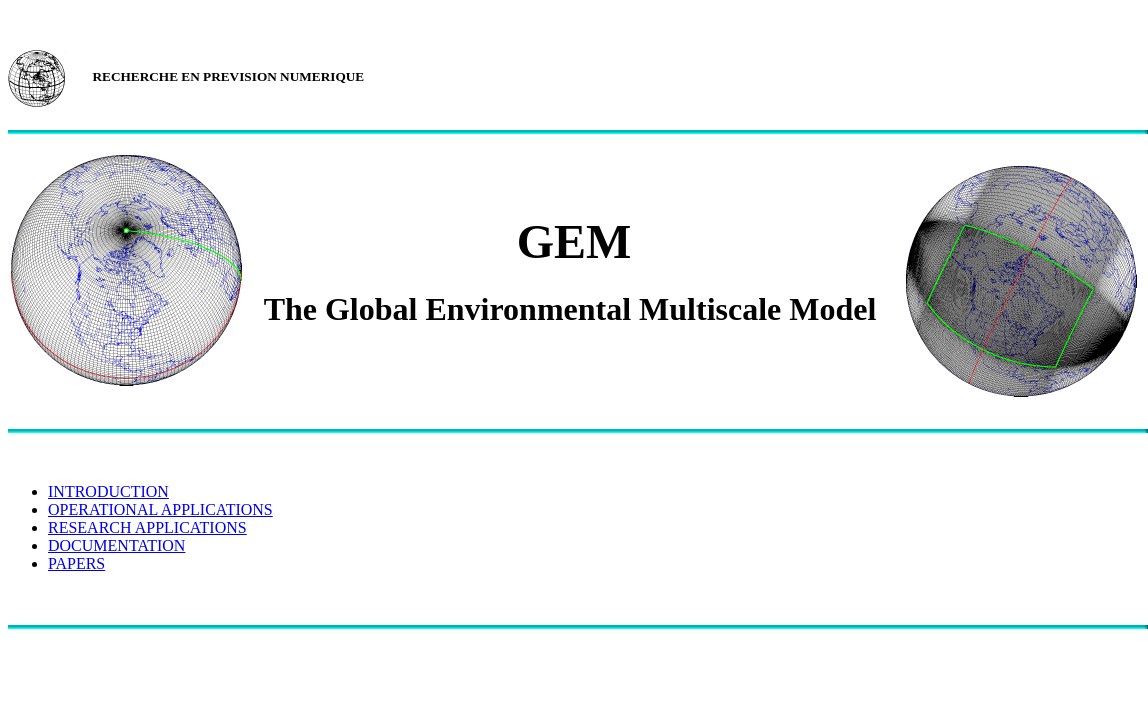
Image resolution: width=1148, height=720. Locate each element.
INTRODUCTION (108, 491)
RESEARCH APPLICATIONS (147, 527)
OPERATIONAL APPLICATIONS (160, 509)
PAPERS (76, 563)
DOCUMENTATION (116, 545)
